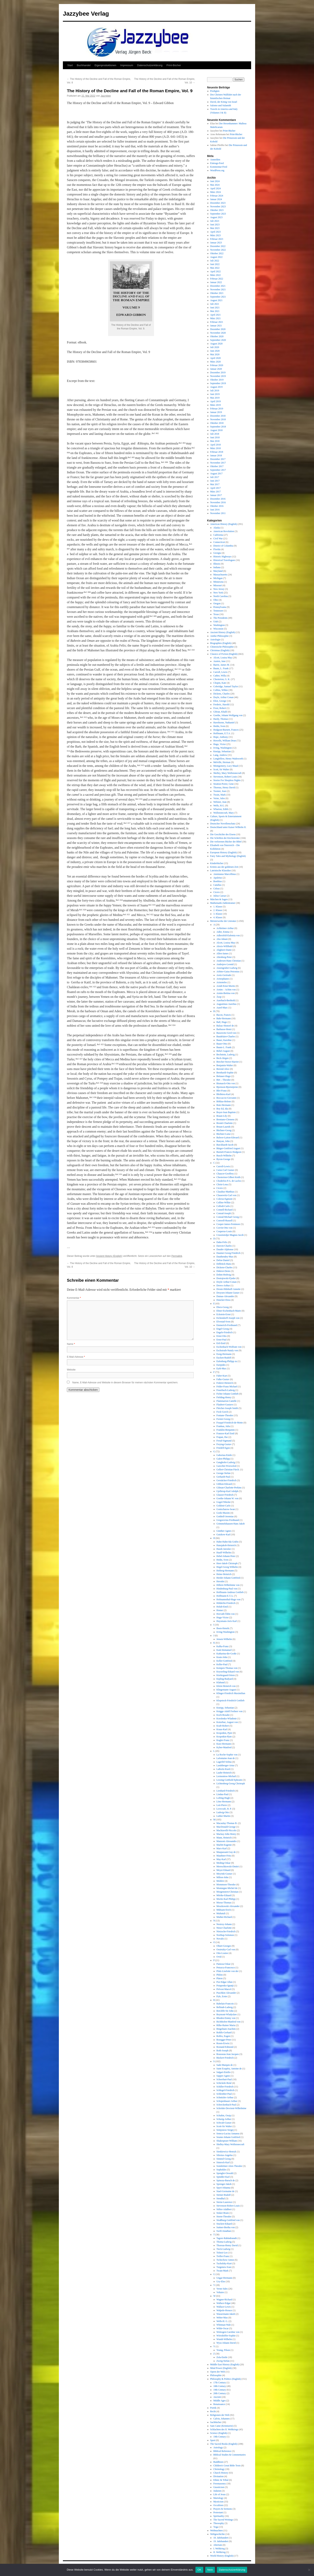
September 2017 (218, 470)
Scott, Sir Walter (221, 769)
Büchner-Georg (223, 1130)
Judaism (217, 2490)
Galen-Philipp (223, 1458)
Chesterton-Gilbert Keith (228, 1177)
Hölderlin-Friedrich (225, 1603)
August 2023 (216, 217)
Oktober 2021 (216, 293)
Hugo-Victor (222, 1617)
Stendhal (220, 2198)
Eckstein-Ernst (223, 1314)
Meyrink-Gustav (224, 1873)
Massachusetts (220, 574)
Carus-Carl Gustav (225, 1170)
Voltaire (220, 2292)
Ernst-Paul (221, 1339)
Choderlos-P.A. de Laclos (228, 1180)
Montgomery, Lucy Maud (225, 765)
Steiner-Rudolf (223, 2194)
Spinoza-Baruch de (225, 2180)
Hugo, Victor (219, 744)
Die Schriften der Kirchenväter (225, 838)
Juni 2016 (215, 509)
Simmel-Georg (223, 2158)
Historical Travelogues (224, 560)
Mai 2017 (214, 484)
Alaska (216, 527)
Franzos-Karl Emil (225, 1433)
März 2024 (215, 192)
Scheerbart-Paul (224, 2079)
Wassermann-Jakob (225, 2314)
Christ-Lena (222, 1184)
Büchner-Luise (223, 1134)
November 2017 (218, 462)
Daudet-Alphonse (224, 1249)
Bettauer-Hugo (223, 1076)
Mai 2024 (214, 184)
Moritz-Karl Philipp (226, 1899)
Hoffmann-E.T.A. (224, 1595)
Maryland (218, 571)
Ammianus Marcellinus (224, 874)
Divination (218, 2476)
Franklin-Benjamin (225, 1429)
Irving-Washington (225, 1632)
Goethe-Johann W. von (227, 1498)
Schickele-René (223, 2083)
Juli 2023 (214, 221)
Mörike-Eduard (223, 1895)
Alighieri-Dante (224, 949)
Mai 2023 (214, 228)
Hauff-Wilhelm (223, 1552)
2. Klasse (217, 910)
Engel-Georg (222, 1328)
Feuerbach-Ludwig (225, 1390)
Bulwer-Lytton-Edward (227, 1137)
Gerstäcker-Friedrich (226, 1480)
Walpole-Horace (224, 2310)
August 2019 (216, 387)
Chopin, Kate (219, 682)
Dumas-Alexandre (225, 1296)
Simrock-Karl (223, 2162)
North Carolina (220, 596)
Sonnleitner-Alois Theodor (229, 2166)
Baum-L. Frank (223, 1047)
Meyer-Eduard (223, 1870)
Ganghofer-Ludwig (225, 1462)
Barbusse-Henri (223, 1029)
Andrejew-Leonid (224, 964)
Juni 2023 (215, 224)
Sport (212, 2440)
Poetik (213, 2407)
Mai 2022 (214, 267)
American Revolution (223, 531)
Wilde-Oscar (222, 2328)
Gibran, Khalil (220, 711)
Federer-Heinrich (224, 1383)
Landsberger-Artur (225, 1765)
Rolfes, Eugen (223, 2036)
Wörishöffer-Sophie (226, 2335)
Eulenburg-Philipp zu (226, 1361)
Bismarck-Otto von (225, 1083)
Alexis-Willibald (224, 946)
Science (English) (218, 2433)
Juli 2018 (214, 433)
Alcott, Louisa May (222, 657)
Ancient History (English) (109, 1256)
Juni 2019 (215, 394)
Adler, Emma (222, 931)
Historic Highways (222, 556)
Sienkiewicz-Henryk (226, 2151)
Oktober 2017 (216, 466)
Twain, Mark (219, 794)
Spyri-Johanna (223, 2187)
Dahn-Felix (221, 1242)
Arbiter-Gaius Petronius (228, 971)
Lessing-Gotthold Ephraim (229, 1779)
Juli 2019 (214, 390)
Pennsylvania (219, 607)
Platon (219, 1978)
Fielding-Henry (223, 1397)
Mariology (218, 2498)
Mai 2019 (214, 397)
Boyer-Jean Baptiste (226, 1112)
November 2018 (218, 419)
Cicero (216, 892)
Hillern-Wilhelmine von (228, 1585)
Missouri (217, 585)
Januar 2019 (216, 412)
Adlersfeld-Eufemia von (228, 935)
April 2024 (215, 188)
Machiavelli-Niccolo (226, 1830)
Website (71, 1369)
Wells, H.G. (218, 805)
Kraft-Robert (222, 1725)
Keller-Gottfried (224, 1660)
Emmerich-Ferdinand (226, 1325)
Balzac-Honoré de (225, 1025)
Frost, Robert (219, 708)
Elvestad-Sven (223, 1321)
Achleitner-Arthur (225, 928)
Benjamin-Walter (224, 1065)
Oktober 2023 (216, 210)
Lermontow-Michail (226, 1776)
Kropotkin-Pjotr (224, 1736)
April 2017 (215, 488)
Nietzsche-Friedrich (225, 1931)
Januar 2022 (216, 282)
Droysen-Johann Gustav (228, 1292)
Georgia (217, 553)
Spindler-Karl (223, 2176)
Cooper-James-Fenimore (228, 1224)
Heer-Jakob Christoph (227, 1563)
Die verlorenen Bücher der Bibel (226, 841)
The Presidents (220, 617)
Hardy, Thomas (220, 719)
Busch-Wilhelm (224, 1155)
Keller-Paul (221, 1664)
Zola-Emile (221, 2357)
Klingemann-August (226, 1689)
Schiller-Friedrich (224, 2086)
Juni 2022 (215, 264)
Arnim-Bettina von (225, 993)
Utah (215, 621)
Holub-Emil (222, 1606)
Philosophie (216, 2375)
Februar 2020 (216, 365)
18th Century (219, 2386)
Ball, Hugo (221, 1022)
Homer (219, 1610)
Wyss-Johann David (226, 2342)
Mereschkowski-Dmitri (227, 1866)
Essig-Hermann (223, 1354)
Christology (219, 2469)
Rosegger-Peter (223, 2039)
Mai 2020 (214, 354)
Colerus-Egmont (224, 1198)
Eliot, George (219, 700)
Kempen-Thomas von (226, 1668)
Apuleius (217, 877)
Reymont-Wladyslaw (226, 2014)
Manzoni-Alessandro (226, 1841)
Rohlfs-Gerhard (223, 2032)
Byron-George (223, 1159)
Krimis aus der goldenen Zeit (224, 866)
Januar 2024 (216, 199)
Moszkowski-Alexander (228, 1906)
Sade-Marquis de (224, 2065)
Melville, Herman (221, 762)
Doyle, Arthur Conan (223, 697)
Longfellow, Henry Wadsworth (228, 758)
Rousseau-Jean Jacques (227, 2054)
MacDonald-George (226, 1826)
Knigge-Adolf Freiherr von (229, 1711)
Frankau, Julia (223, 1426)
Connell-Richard (224, 1209)
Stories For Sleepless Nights (227, 780)
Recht (213, 2411)
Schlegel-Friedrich (225, 2090)
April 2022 (215, 271)
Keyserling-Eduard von (227, 1671)
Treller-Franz (222, 2256)
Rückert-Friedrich (225, 2057)
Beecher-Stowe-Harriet (227, 1061)
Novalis (220, 1938)
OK (199, 2569)
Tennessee (218, 610)
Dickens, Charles (221, 693)
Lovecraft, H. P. (224, 1808)
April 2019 (215, 401)
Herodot (220, 1581)
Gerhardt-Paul (223, 1476)
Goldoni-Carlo (223, 1505)
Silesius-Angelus (224, 2155)
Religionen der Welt (219, 2415)
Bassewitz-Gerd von (226, 1032)
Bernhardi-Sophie (224, 1072)
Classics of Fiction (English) (224, 654)
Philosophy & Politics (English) (225, 2379)
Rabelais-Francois (225, 2003)
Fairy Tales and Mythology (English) (228, 856)
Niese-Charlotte (224, 1927)
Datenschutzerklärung (149, 65)
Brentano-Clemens (225, 1119)
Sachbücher (215, 2422)
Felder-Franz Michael (226, 1386)
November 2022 (218, 249)
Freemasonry (219, 2483)
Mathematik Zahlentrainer (222, 903)
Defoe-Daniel (222, 1260)
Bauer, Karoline (224, 1040)
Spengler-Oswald (224, 2173)
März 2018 (215, 448)
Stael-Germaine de (225, 2191)
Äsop (218, 996)
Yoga (215, 2526)
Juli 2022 (214, 260)
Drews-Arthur (223, 1285)
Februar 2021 (216, 322)
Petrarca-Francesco (225, 1967)
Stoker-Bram (222, 2213)
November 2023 (218, 206)
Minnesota (218, 581)
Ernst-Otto (221, 1336)
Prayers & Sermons (222, 2508)
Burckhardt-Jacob (224, 1144)
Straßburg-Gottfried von (228, 2220)
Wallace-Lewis (223, 2306)
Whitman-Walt (223, 2324)
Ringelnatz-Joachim (226, 2028)
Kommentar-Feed (218, 166)
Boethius (217, 881)
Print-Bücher (173, 65)
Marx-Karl (221, 1848)
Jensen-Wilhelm (224, 1639)
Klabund (220, 1682)
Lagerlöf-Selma (223, 1761)
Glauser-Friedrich (224, 1494)
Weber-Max (222, 2317)
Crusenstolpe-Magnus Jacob (230, 1235)
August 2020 (216, 343)
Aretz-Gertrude (223, 975)
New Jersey (218, 589)
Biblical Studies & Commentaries (229, 2454)
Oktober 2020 (216, 336)
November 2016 (218, 502)
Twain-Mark (222, 2270)
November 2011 (218, 513)
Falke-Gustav (222, 1379)
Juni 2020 (215, 350)
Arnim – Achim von (226, 989)
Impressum (126, 65)
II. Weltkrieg (219, 2552)
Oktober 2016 (216, 506)
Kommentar (74, 1298)
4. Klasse (217, 917)
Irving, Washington (222, 747)
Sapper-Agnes (223, 2075)
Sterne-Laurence (224, 2202)
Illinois (216, 563)
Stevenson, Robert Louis (225, 776)
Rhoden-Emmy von (225, 2018)
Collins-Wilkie (223, 1202)
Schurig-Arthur (223, 2119)
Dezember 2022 (217, 246)
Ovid (218, 1956)
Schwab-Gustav (224, 2122)
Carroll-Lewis (223, 1166)
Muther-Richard (224, 1917)
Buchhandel (84, 65)
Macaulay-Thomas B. (226, 1823)
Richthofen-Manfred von (228, 2021)
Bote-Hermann (223, 1105)
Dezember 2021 (217, 285)
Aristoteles (221, 982)
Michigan (217, 578)
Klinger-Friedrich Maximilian (230, 1693)
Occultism (218, 2505)
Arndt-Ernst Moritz (225, 986)
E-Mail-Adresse (76, 1356)
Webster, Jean (219, 802)
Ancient (217, 2397)
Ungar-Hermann (224, 2277)
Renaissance (219, 2404)
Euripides (221, 1364)
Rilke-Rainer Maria (225, 2025)
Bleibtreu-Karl (223, 1094)
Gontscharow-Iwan (225, 1509)
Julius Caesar (219, 895)
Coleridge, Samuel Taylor (225, 686)
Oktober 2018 (216, 423)
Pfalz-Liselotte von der (227, 1971)
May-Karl (221, 1859)
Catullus (217, 885)
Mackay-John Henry (226, 1834)
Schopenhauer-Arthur (226, 2101)
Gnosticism (218, 2487)
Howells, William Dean (224, 740)
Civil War (217, 538)
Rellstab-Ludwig (224, 2007)
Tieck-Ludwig (223, 2249)
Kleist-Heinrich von (226, 1686)
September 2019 (218, 383)
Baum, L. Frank (220, 668)
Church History (220, 2472)
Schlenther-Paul (224, 2093)
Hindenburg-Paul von (226, 1588)
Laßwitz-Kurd (223, 1769)
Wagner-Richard (224, 2299)
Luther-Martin (223, 1816)
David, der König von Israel (223, 101)
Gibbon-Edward (224, 1484)
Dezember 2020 (217, 329)
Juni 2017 (215, 480)
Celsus (216, 888)
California (218, 534)
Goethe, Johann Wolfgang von (227, 715)
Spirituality (218, 2516)
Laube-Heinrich (224, 1772)
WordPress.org (217, 170)
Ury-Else (220, 2281)
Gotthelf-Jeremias (225, 1516)
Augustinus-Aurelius (226, 1004)
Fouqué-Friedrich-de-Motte (229, 1422)
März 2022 (215, 275)
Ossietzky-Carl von (225, 1949)
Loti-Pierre (221, 1805)
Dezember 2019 (217, 372)
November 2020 (218, 332)
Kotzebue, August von (227, 1722)
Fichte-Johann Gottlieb (227, 1393)
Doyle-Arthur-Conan (226, 1281)
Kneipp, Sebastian (222, 751)
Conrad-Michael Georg (227, 1217)
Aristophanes (222, 978)
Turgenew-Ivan (223, 2267)
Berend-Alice (222, 1069)
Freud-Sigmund (223, 1440)
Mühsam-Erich (223, 1909)
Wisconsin (218, 628)
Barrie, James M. (221, 664)
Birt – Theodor (223, 1079)
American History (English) (223, 524)
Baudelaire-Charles (225, 1036)
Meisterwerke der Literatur (223, 921)
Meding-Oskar (223, 1862)
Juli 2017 (214, 477)
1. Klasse (217, 906)
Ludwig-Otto (222, 1812)
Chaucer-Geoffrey (225, 1173)
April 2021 (215, 314)
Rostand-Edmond (224, 2047)
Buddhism (218, 2462)
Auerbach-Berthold (225, 1000)
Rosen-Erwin (222, 2043)
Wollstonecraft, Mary (223, 812)
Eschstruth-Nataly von (227, 1350)
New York (218, 592)
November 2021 (218, 289)
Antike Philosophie (219, 636)
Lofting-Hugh (223, 1798)
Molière (220, 1881)
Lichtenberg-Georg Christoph (230, 1783)
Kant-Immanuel (224, 1650)
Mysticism (218, 2501)
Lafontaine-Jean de (225, 1758)
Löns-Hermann (223, 1801)
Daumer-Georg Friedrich (228, 1253)
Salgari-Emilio (223, 2072)
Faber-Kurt (221, 1375)
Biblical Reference (222, 2451)
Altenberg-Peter (224, 957)
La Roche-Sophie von (227, 1754)
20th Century (219, 2393)
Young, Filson (223, 2350)
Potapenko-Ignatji (225, 1985)
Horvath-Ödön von (225, 1613)
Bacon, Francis (223, 1014)
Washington (219, 625)
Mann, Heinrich (224, 1837)
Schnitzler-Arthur (224, 2097)
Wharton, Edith (220, 809)
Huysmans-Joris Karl (226, 1621)
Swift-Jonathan (223, 2231)
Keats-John (221, 1657)
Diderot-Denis (223, 1271)
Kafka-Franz (222, 1646)
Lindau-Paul (222, 1794)
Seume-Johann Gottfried (228, 2137)
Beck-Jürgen (222, 1058)
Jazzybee (106, 95)
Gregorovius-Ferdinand (227, 1520)
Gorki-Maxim (223, 1512)
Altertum (217, 2545)
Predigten (214, 91)
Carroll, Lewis (220, 672)
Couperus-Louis (224, 1231)
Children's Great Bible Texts (227, 2465)
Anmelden (215, 159)
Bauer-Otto (221, 1043)
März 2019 (215, 405)
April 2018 (215, 444)
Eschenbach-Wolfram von (229, 1346)
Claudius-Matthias (225, 1191)
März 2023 (215, 235)
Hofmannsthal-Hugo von (228, 1599)
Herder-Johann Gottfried (228, 1577)
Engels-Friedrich (224, 1332)
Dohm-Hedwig (223, 1274)
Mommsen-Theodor (226, 1884)
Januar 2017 (216, 495)
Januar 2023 (216, 242)
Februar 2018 (216, 451)
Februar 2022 (216, 278)
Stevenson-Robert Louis (228, 2205)
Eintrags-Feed (217, 163)
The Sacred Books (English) (224, 2443)
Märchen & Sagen (219, 899)
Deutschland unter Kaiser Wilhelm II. (228, 827)
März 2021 (215, 318)
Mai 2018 (214, 441)
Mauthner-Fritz (223, 1855)
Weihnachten (216, 2530)
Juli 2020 (214, 347)
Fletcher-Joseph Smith (227, 1408)
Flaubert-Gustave (224, 1404)
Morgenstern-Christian (227, 1891)
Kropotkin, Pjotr (224, 1733)
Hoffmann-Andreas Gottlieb (230, 1592)
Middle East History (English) (224, 2364)
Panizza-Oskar (223, 1964)
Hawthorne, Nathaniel (223, 722)
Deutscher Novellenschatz (222, 823)
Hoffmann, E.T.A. (222, 733)
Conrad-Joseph (223, 1213)
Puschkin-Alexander (226, 1992)
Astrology (218, 2447)
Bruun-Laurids (223, 1126)
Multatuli (220, 1913)
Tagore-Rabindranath (226, 2238)
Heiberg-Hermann (225, 1570)
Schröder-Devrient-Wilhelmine (231, 2108)
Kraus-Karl (221, 1729)
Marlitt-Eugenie (224, 1844)
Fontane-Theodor (224, 1415)
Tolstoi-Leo (222, 2252)
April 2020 (215, 358)
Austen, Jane (219, 661)
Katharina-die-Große (226, 1653)
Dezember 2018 (217, 415)
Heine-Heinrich (223, 1574)
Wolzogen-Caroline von (228, 2332)
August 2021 (216, 300)
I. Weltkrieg (219, 2548)
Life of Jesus (219, 2494)
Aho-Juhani (222, 939)
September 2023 (218, 213)
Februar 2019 (216, 408)
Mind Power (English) (221, 2368)
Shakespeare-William (226, 2140)
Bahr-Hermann (223, 1018)
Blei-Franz (221, 1090)
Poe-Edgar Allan (224, 1982)
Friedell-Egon (223, 1447)
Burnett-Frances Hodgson (228, 1152)
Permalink (176, 1256)
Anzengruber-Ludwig (226, 968)
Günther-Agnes (223, 1530)
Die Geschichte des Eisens (223, 834)
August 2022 (216, 257)
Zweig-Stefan (222, 2360)
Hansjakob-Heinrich (226, 1545)
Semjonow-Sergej (225, 2130)
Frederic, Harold (221, 704)
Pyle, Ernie (221, 1996)
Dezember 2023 (217, 202)
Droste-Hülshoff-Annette (228, 1289)
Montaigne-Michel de (226, 1888)
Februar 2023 (216, 239)
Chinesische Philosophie (222, 646)
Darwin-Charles (224, 1245)
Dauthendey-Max (224, 1256)
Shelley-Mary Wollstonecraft (230, 2144)
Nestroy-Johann (224, 1924)
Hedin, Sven (219, 726)
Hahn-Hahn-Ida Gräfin (227, 1541)
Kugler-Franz (222, 1740)
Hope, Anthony (220, 737)
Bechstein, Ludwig (225, 1054)
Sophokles (221, 2169)
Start (70, 65)
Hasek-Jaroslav (223, 1549)
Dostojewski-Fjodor (226, 1278)
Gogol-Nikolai (223, 1502)
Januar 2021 (216, 325)
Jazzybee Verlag (86, 13)
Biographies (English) (220, 643)
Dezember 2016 (217, 498)
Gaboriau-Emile (224, 1455)
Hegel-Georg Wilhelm (227, 1567)
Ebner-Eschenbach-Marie (228, 1310)
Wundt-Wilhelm (224, 2339)
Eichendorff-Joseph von (228, 1318)
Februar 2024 (216, 195)
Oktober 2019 (216, 379)
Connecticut (219, 542)
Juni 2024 (215, 181)
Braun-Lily (221, 1115)
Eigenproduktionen (105, 65)
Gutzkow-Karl (223, 1534)
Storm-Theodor (223, 2216)
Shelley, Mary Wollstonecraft (227, 773)
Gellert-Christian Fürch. (228, 1469)
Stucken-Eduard (224, 2223)
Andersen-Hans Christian (228, 960)
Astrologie (215, 639)
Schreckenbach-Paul (226, 2104)
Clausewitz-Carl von (226, 1195)
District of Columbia (223, 545)
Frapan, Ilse (222, 1437)
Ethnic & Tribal (220, 2480)
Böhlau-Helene (223, 1101)
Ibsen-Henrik (222, 1628)
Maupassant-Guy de (226, 1852)
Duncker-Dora (223, 1300)
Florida (216, 549)
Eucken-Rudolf (223, 1357)
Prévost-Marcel (223, 1989)
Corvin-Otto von (224, 1227)
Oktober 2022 (216, 253)
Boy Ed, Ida (222, 1108)
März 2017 (215, 491)
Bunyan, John (223, 1141)
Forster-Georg (223, 1419)
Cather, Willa (219, 675)
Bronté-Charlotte (224, 1123)
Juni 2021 (215, 307)
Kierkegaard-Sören (225, 1675)
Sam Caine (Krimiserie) (221, 2425)
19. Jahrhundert (220, 2541)
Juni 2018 (215, 437)
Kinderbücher (216, 863)
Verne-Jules (222, 2288)
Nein (210, 2569)
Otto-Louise (222, 1953)
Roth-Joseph (222, 2050)
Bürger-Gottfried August (228, 1148)
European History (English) (223, 852)
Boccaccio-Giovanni (226, 1097)
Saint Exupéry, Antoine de (229, 2068)
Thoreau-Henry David (227, 2245)
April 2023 (215, 231)
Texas (216, 614)
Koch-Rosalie (223, 1715)
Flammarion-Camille (226, 1401)
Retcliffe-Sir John (224, 2010)
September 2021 (218, 296)
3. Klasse (217, 913)
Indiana (216, 567)
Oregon (216, 603)
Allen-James (222, 953)
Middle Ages (219, 2400)
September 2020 (218, 340)
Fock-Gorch (222, 1411)
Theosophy (218, 2523)
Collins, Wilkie (220, 690)
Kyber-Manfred (223, 1747)
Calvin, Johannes (221, 2418)
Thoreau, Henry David (224, 787)
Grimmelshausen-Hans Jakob (230, 1523)
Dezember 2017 (217, 459)
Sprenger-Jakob (223, 2184)
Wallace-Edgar (223, 2303)
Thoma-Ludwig (223, 2241)
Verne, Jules (219, 798)
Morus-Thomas (223, 1902)
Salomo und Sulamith (220, 105)
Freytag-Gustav (223, 1444)
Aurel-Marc (222, 1007)
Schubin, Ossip (223, 2115)
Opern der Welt (217, 2371)
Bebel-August (223, 1051)
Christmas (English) (219, 650)
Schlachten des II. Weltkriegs (224, 2429)
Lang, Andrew (220, 755)
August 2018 (216, 430)
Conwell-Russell (224, 1220)
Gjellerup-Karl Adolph (227, 1491)
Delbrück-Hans (223, 1263)
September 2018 (218, 426)
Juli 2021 (214, 304)
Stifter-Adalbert (224, 2209)
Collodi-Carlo (223, 1206)
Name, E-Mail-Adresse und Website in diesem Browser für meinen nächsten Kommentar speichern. (125, 1382)
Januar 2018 (216, 455)
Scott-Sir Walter (224, 2126)
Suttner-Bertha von (225, 2227)
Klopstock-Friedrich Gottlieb (230, 1700)
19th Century (219, 2389)
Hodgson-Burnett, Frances (226, 729)
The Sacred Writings (223, 2519)
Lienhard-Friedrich (225, 1790)
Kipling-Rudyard (224, 1678)
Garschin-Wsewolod (226, 1466)
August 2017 (216, 473)
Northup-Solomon (225, 1935)
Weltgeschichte (217, 2534)
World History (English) (221, 2555)
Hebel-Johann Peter (225, 1556)
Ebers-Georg (222, 1307)
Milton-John (222, 1877)
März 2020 (215, 361)
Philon (219, 1974)
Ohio (215, 599)
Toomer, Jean (219, 791)
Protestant (218, 2512)
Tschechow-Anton (225, 2259)
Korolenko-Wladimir (226, 1718)
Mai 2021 (214, 311)
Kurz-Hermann (223, 1743)
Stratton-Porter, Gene (223, 783)
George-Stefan (223, 1473)
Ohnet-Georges (223, 1945)
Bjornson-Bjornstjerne (227, 1087)
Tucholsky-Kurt (224, 2263)
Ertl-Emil (220, 1343)
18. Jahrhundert (220, 2537)
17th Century (219, 2382)
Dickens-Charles (224, 1267)
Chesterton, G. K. (221, 679)
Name (71, 1344)
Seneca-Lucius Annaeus (228, 2133)
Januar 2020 (216, 368)
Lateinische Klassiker (220, 870)
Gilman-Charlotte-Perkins (229, 1487)
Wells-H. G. (222, 2321)
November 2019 (218, 376)
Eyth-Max (221, 1368)
